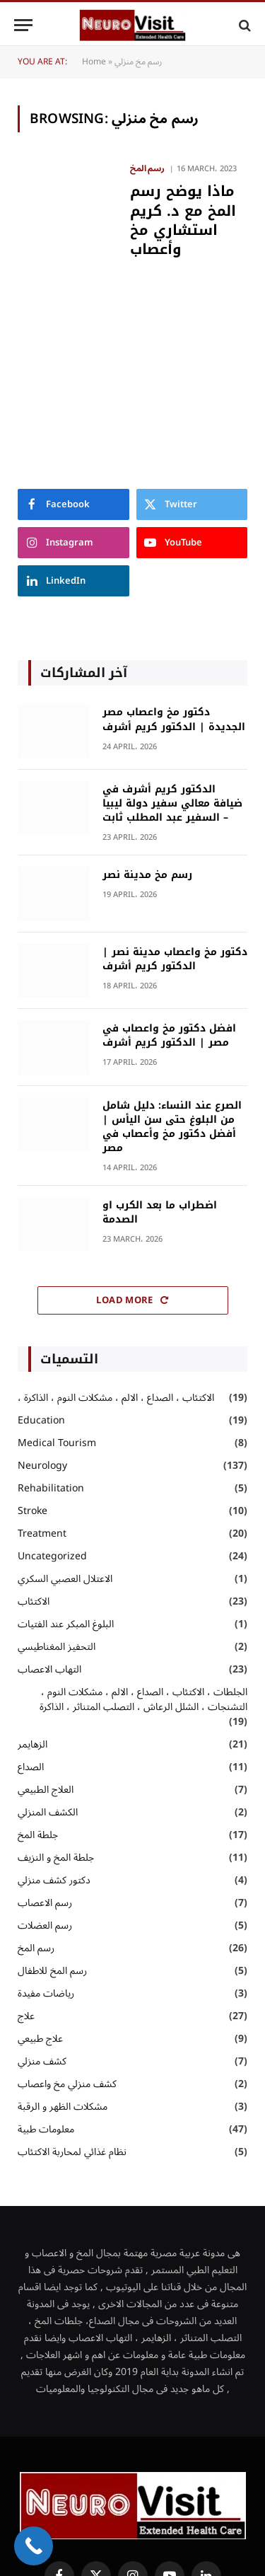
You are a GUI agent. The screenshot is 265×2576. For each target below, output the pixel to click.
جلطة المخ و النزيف (56, 1857)
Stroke (32, 1510)
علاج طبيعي (40, 2038)
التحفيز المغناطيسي (56, 1646)
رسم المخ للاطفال (52, 1970)
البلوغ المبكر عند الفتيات (68, 1624)
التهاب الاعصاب (49, 1669)
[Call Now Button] (33, 2545)
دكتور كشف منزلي (54, 1880)
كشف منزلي (42, 2061)
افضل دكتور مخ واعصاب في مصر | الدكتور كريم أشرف (169, 1035)
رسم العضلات (45, 1925)
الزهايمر (32, 1744)
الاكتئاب (33, 1601)
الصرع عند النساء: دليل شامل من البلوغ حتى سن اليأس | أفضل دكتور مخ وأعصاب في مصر (172, 1126)
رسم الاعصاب (45, 1902)
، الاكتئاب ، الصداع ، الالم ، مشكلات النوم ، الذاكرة (116, 1397)
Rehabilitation (51, 1488)
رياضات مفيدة (46, 1993)
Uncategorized (52, 1556)
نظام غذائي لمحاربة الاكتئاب (72, 2151)
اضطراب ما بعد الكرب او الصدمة (159, 1212)
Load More (132, 1300)
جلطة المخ (38, 1834)
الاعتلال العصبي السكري (65, 1578)
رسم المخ (36, 1948)
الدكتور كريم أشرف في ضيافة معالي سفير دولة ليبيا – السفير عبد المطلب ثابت (172, 803)
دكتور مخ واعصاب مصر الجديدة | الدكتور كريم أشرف (173, 719)
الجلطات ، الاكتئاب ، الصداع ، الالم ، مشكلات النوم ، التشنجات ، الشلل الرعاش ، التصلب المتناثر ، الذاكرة (143, 1699)
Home (94, 62)
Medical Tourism (57, 1443)
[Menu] (23, 25)
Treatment (42, 1533)
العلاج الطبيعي (45, 1789)
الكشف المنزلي (48, 1812)
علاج (26, 2016)
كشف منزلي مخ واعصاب (67, 2084)
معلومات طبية (46, 2129)
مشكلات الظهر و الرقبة (62, 2106)
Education (41, 1420)
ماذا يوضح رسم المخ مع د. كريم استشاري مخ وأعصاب (183, 220)
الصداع (31, 1767)
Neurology (42, 1465)
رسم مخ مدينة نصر (147, 874)
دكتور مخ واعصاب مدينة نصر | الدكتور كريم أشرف (174, 959)
